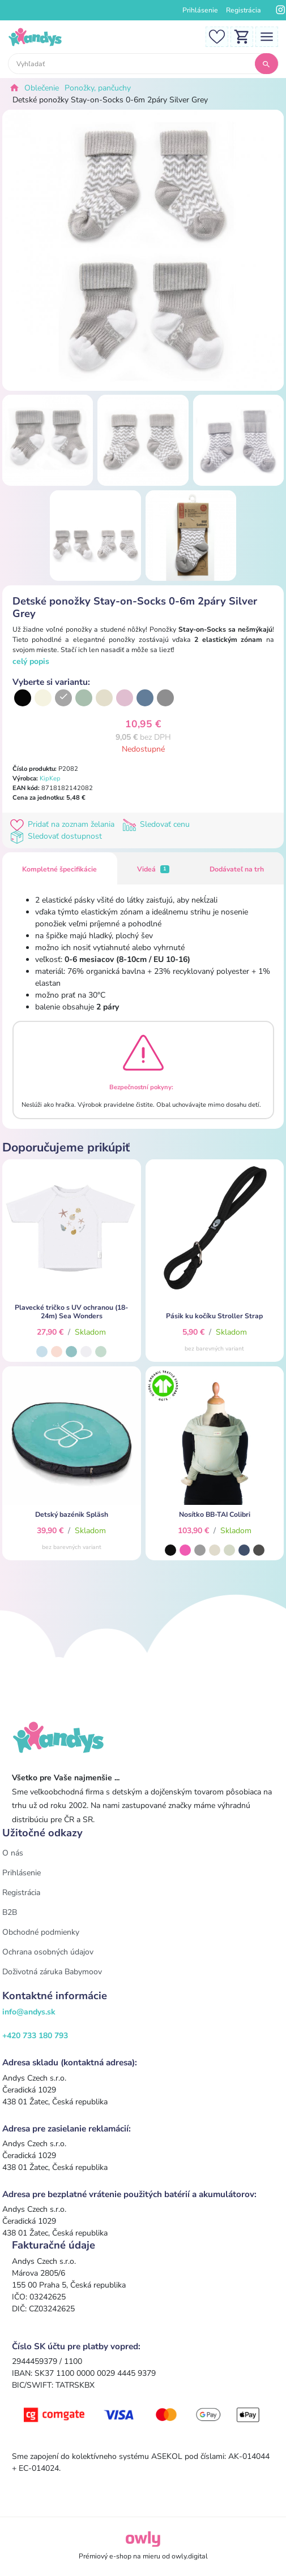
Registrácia (243, 10)
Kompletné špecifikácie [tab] (59, 869)
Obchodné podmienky (40, 1932)
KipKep (50, 778)
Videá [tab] (153, 869)
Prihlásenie (200, 10)
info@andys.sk (29, 2012)
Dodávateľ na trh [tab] (237, 869)
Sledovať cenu (157, 824)
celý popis (30, 661)
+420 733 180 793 (35, 2035)
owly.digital (190, 2556)
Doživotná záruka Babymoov (52, 1971)
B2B (9, 1912)
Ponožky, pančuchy (98, 88)
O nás (12, 1853)
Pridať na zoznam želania (64, 824)
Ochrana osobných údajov (47, 1952)
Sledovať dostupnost (57, 836)
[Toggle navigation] (266, 36)
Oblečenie (41, 88)
